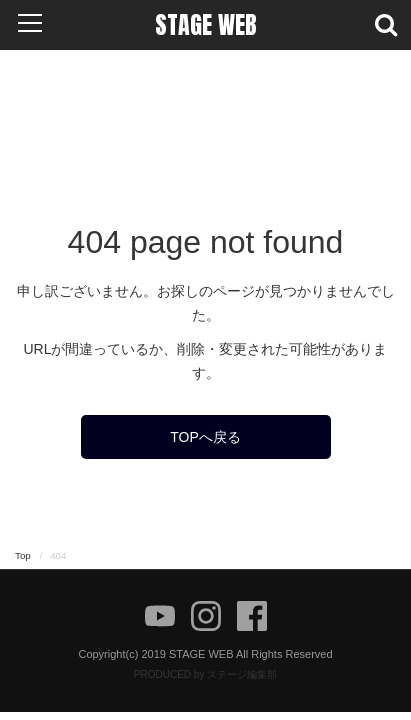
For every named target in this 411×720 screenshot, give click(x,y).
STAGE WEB (206, 25)
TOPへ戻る (205, 437)
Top (23, 555)
